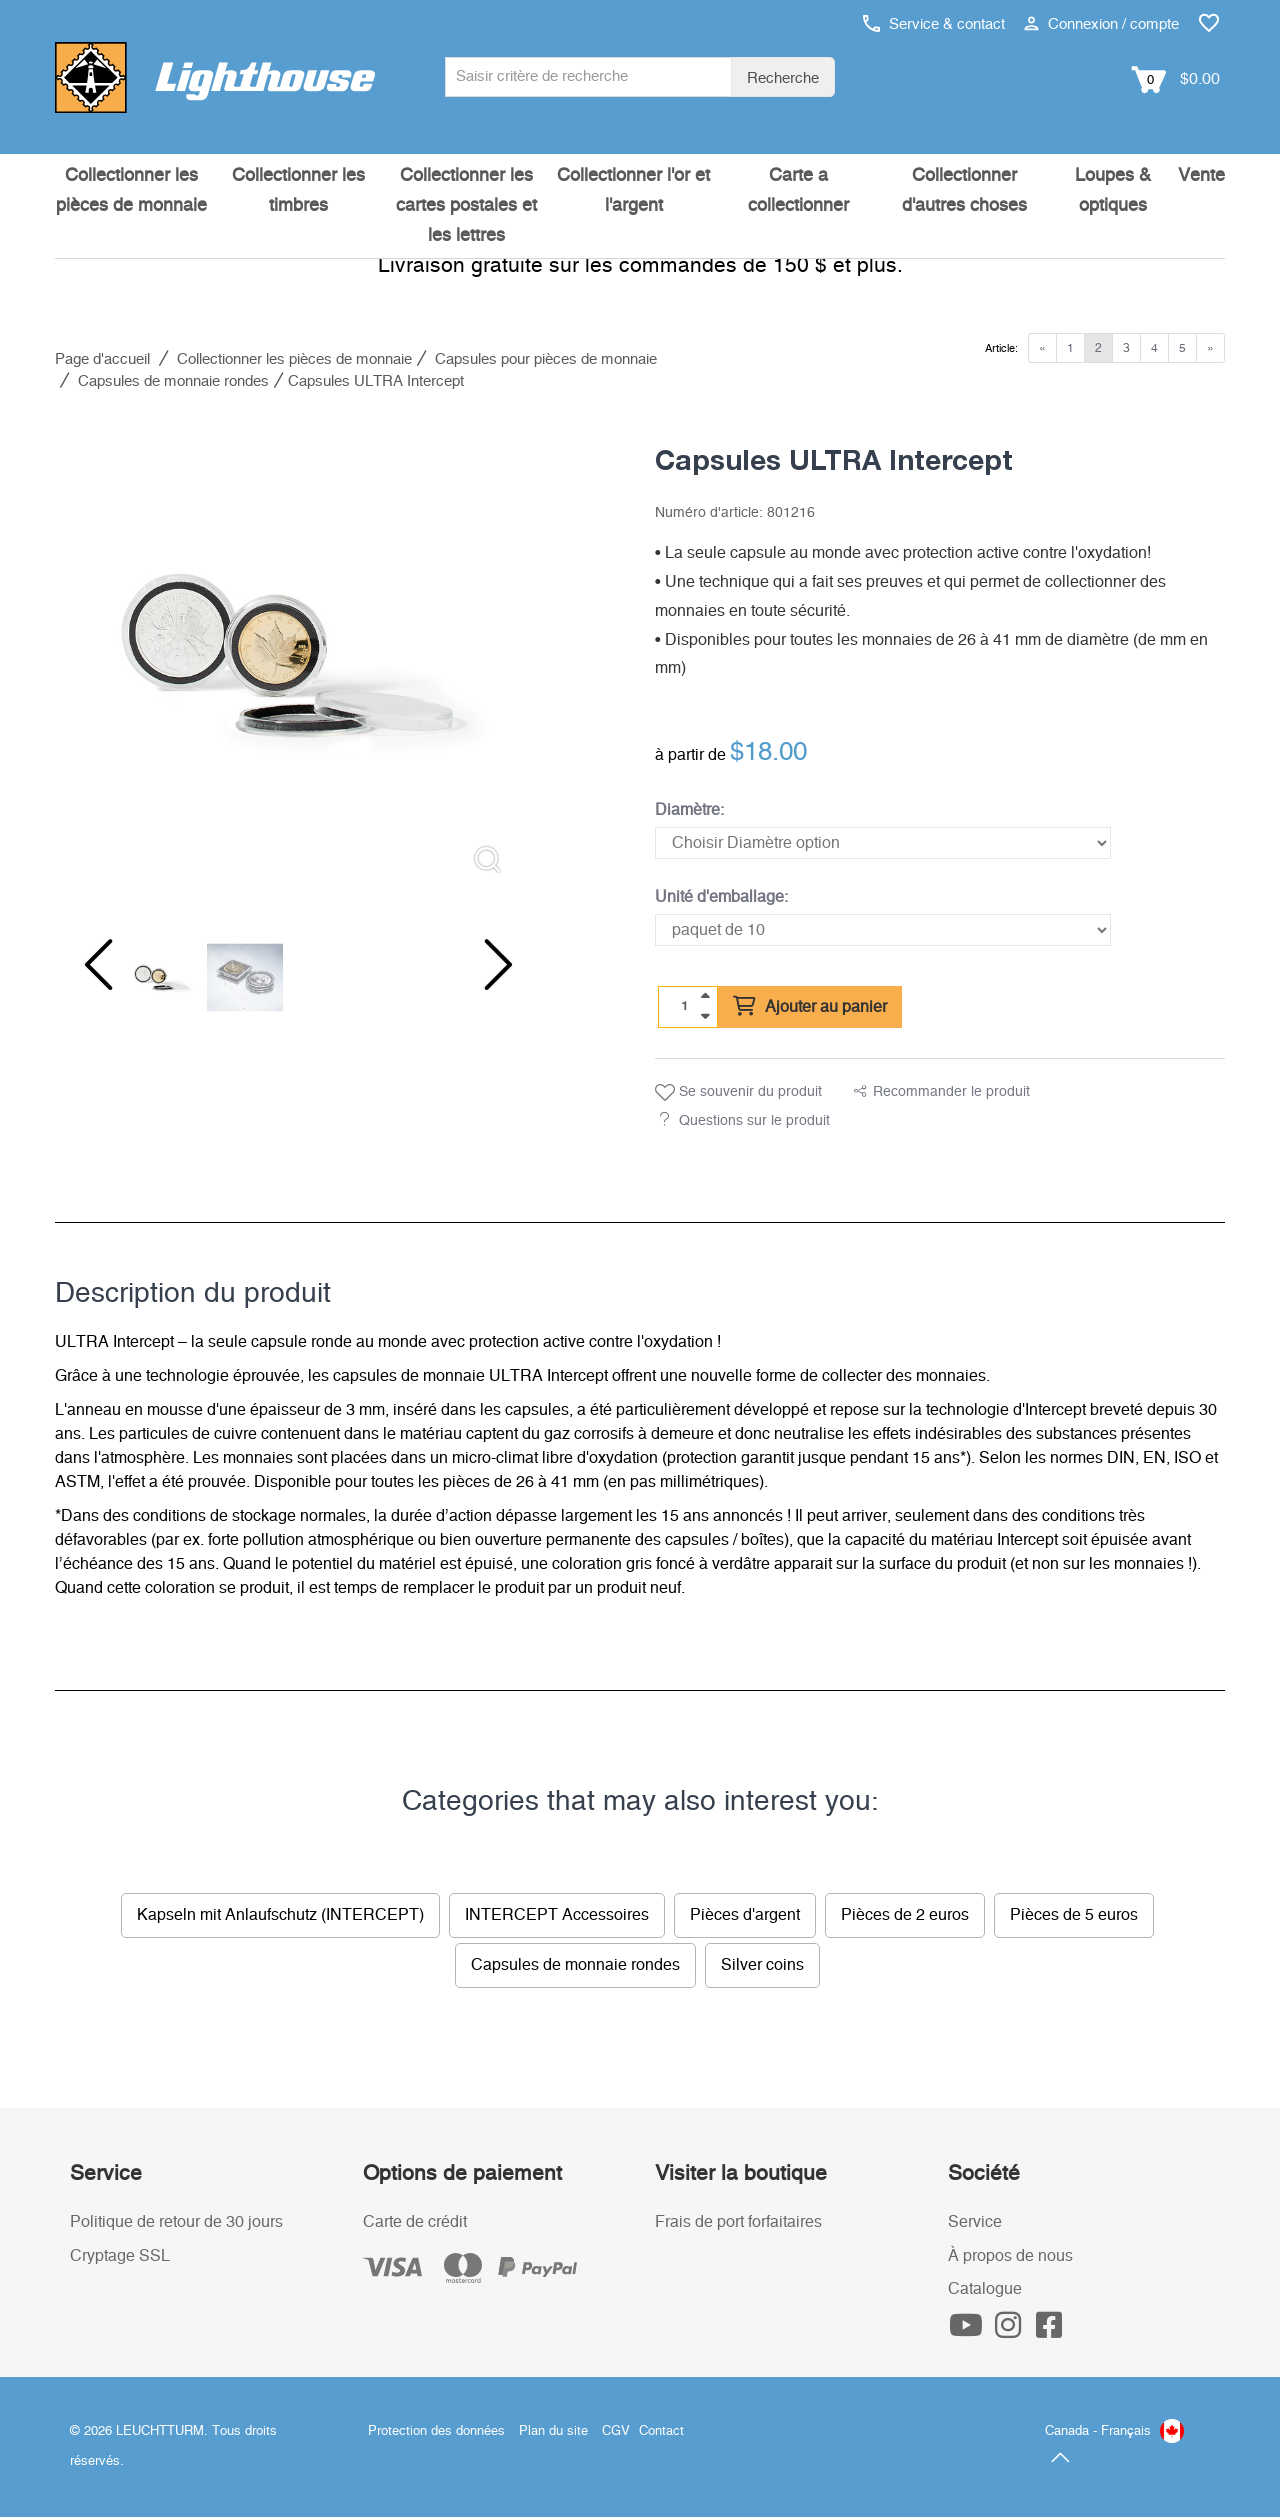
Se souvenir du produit (738, 1093)
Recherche (783, 78)
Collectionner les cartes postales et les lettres (466, 206)
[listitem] (290, 655)
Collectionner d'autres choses (964, 191)
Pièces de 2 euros (905, 1915)
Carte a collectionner (798, 191)
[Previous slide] (95, 965)
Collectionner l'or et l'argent (633, 191)
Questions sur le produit (754, 1121)
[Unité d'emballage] (883, 930)
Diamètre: (689, 810)
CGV (616, 2431)
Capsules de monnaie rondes (575, 1965)
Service (975, 2222)
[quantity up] (705, 996)
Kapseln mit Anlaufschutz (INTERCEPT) (280, 1915)
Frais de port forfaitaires (738, 2222)
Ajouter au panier (810, 1007)
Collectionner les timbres (298, 191)
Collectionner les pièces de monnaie (131, 191)
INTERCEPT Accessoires (557, 1915)
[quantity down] (705, 1016)
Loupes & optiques (1113, 191)
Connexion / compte (1101, 24)
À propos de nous (1010, 2256)
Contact (661, 2431)
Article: (1001, 348)
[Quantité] (685, 1006)
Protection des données (436, 2431)
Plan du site (553, 2431)
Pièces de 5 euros (1074, 1915)
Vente (1201, 176)
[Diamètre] (883, 843)
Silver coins (762, 1965)
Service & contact (934, 24)
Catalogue (985, 2289)
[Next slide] (485, 965)
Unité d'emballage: (721, 897)
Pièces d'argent (745, 1915)
